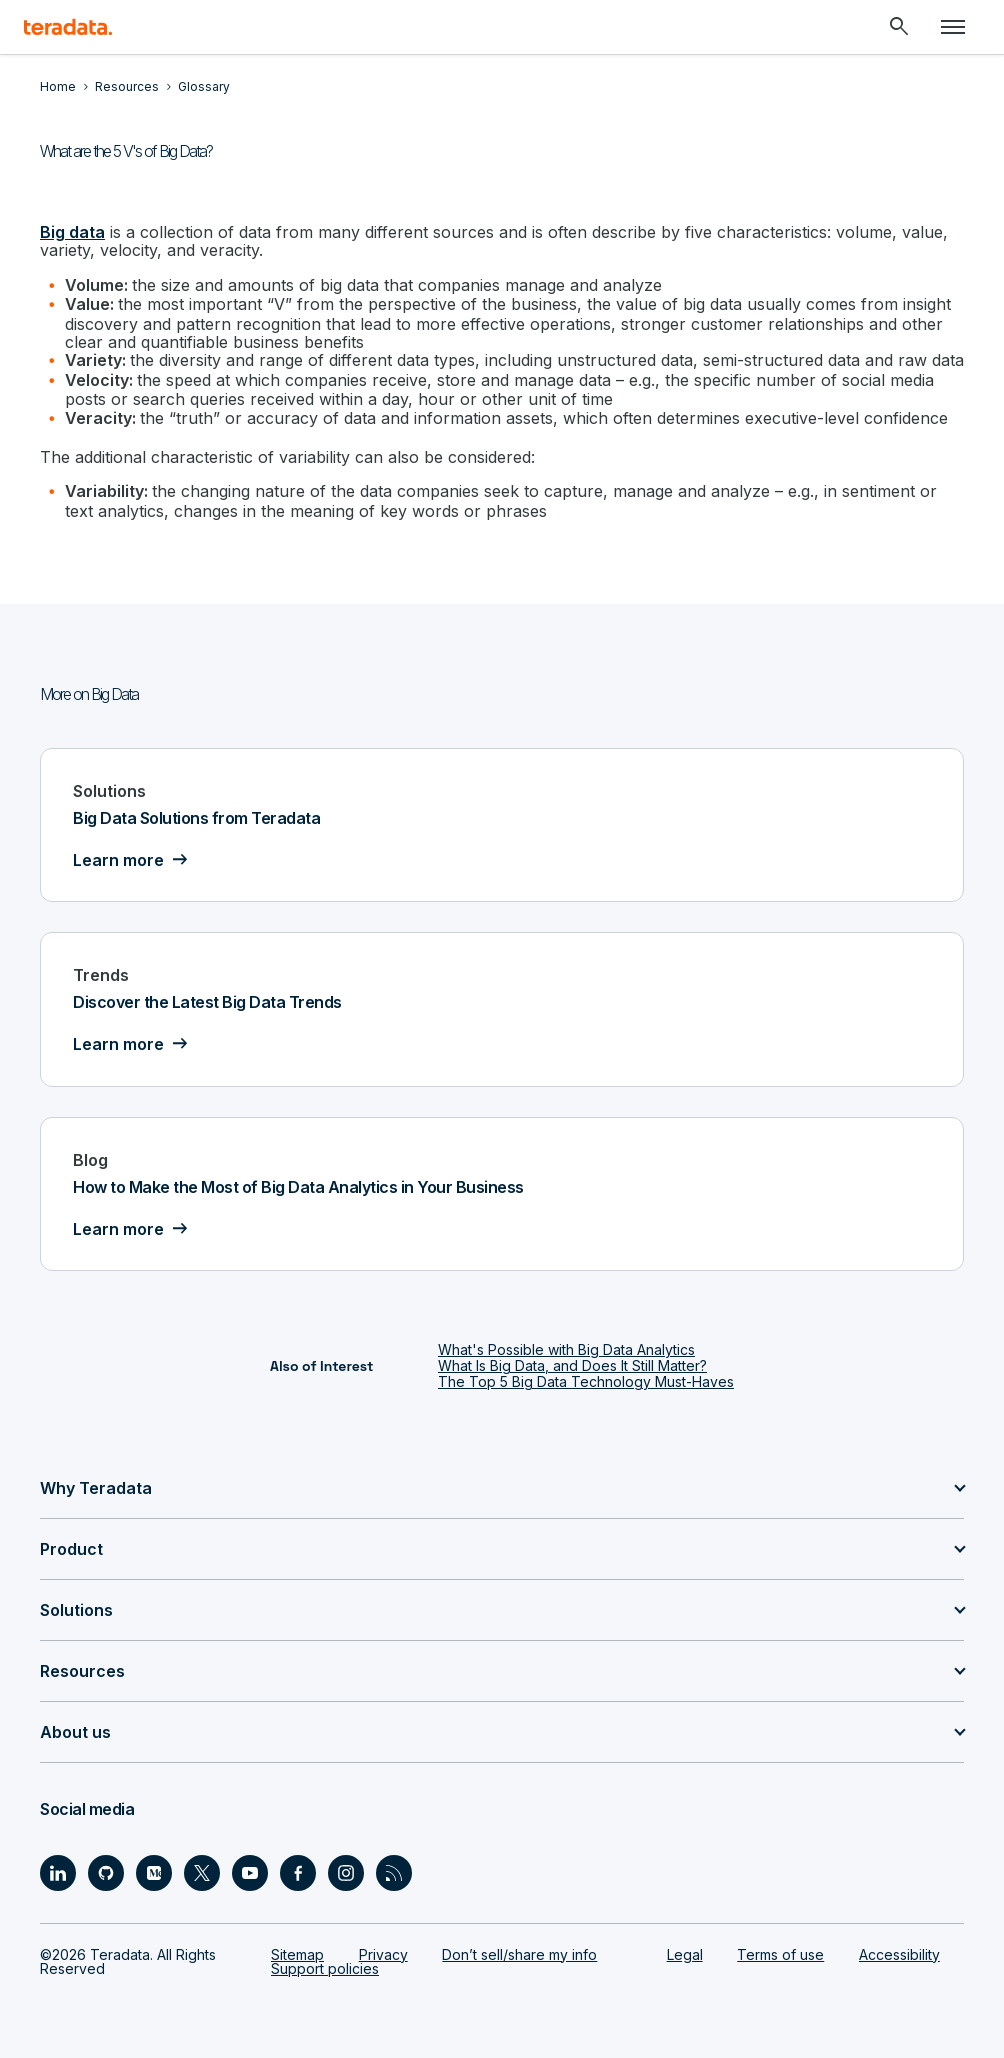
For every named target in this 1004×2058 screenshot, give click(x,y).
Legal (685, 1954)
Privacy (383, 1954)
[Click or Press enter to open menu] (953, 27)
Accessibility (899, 1954)
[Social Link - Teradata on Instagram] (346, 1873)
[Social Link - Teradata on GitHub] (106, 1873)
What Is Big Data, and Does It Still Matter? (572, 1365)
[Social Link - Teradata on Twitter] (202, 1873)
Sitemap (297, 1954)
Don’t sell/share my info (519, 1954)
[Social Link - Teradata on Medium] (154, 1873)
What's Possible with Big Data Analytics (566, 1349)
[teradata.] (68, 27)
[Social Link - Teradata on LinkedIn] (58, 1873)
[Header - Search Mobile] (899, 27)
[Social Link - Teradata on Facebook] (298, 1873)
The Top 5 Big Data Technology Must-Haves (586, 1381)
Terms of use (780, 1954)
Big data (72, 232)
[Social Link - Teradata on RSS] (394, 1873)
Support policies (325, 1968)
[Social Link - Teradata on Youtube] (250, 1873)
